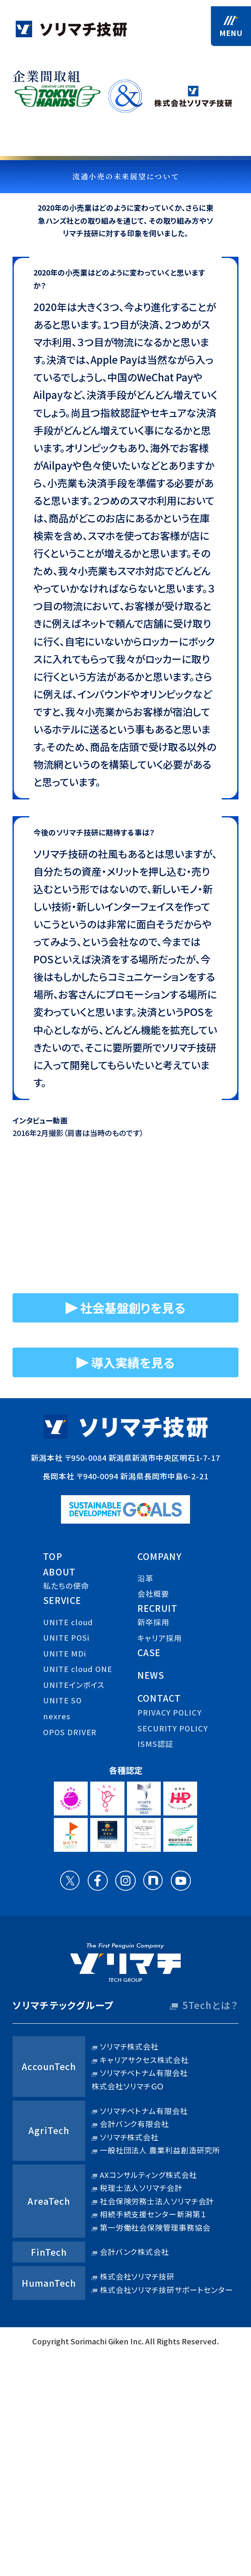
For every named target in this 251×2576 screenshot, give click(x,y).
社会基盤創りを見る (133, 1308)
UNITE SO (62, 1702)
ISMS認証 (155, 1745)
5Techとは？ (210, 2006)
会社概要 (153, 1595)
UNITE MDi (64, 1654)
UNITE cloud (68, 1623)
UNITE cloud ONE (77, 1670)
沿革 (145, 1579)
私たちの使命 (66, 1587)
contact (159, 1699)
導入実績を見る (133, 1363)
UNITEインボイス (73, 1686)
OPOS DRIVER (69, 1733)
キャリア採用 (159, 1639)
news (150, 1676)
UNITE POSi (66, 1639)
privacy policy (169, 1713)
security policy (172, 1729)
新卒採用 (153, 1624)
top (52, 1558)
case (148, 1654)
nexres (56, 1717)
